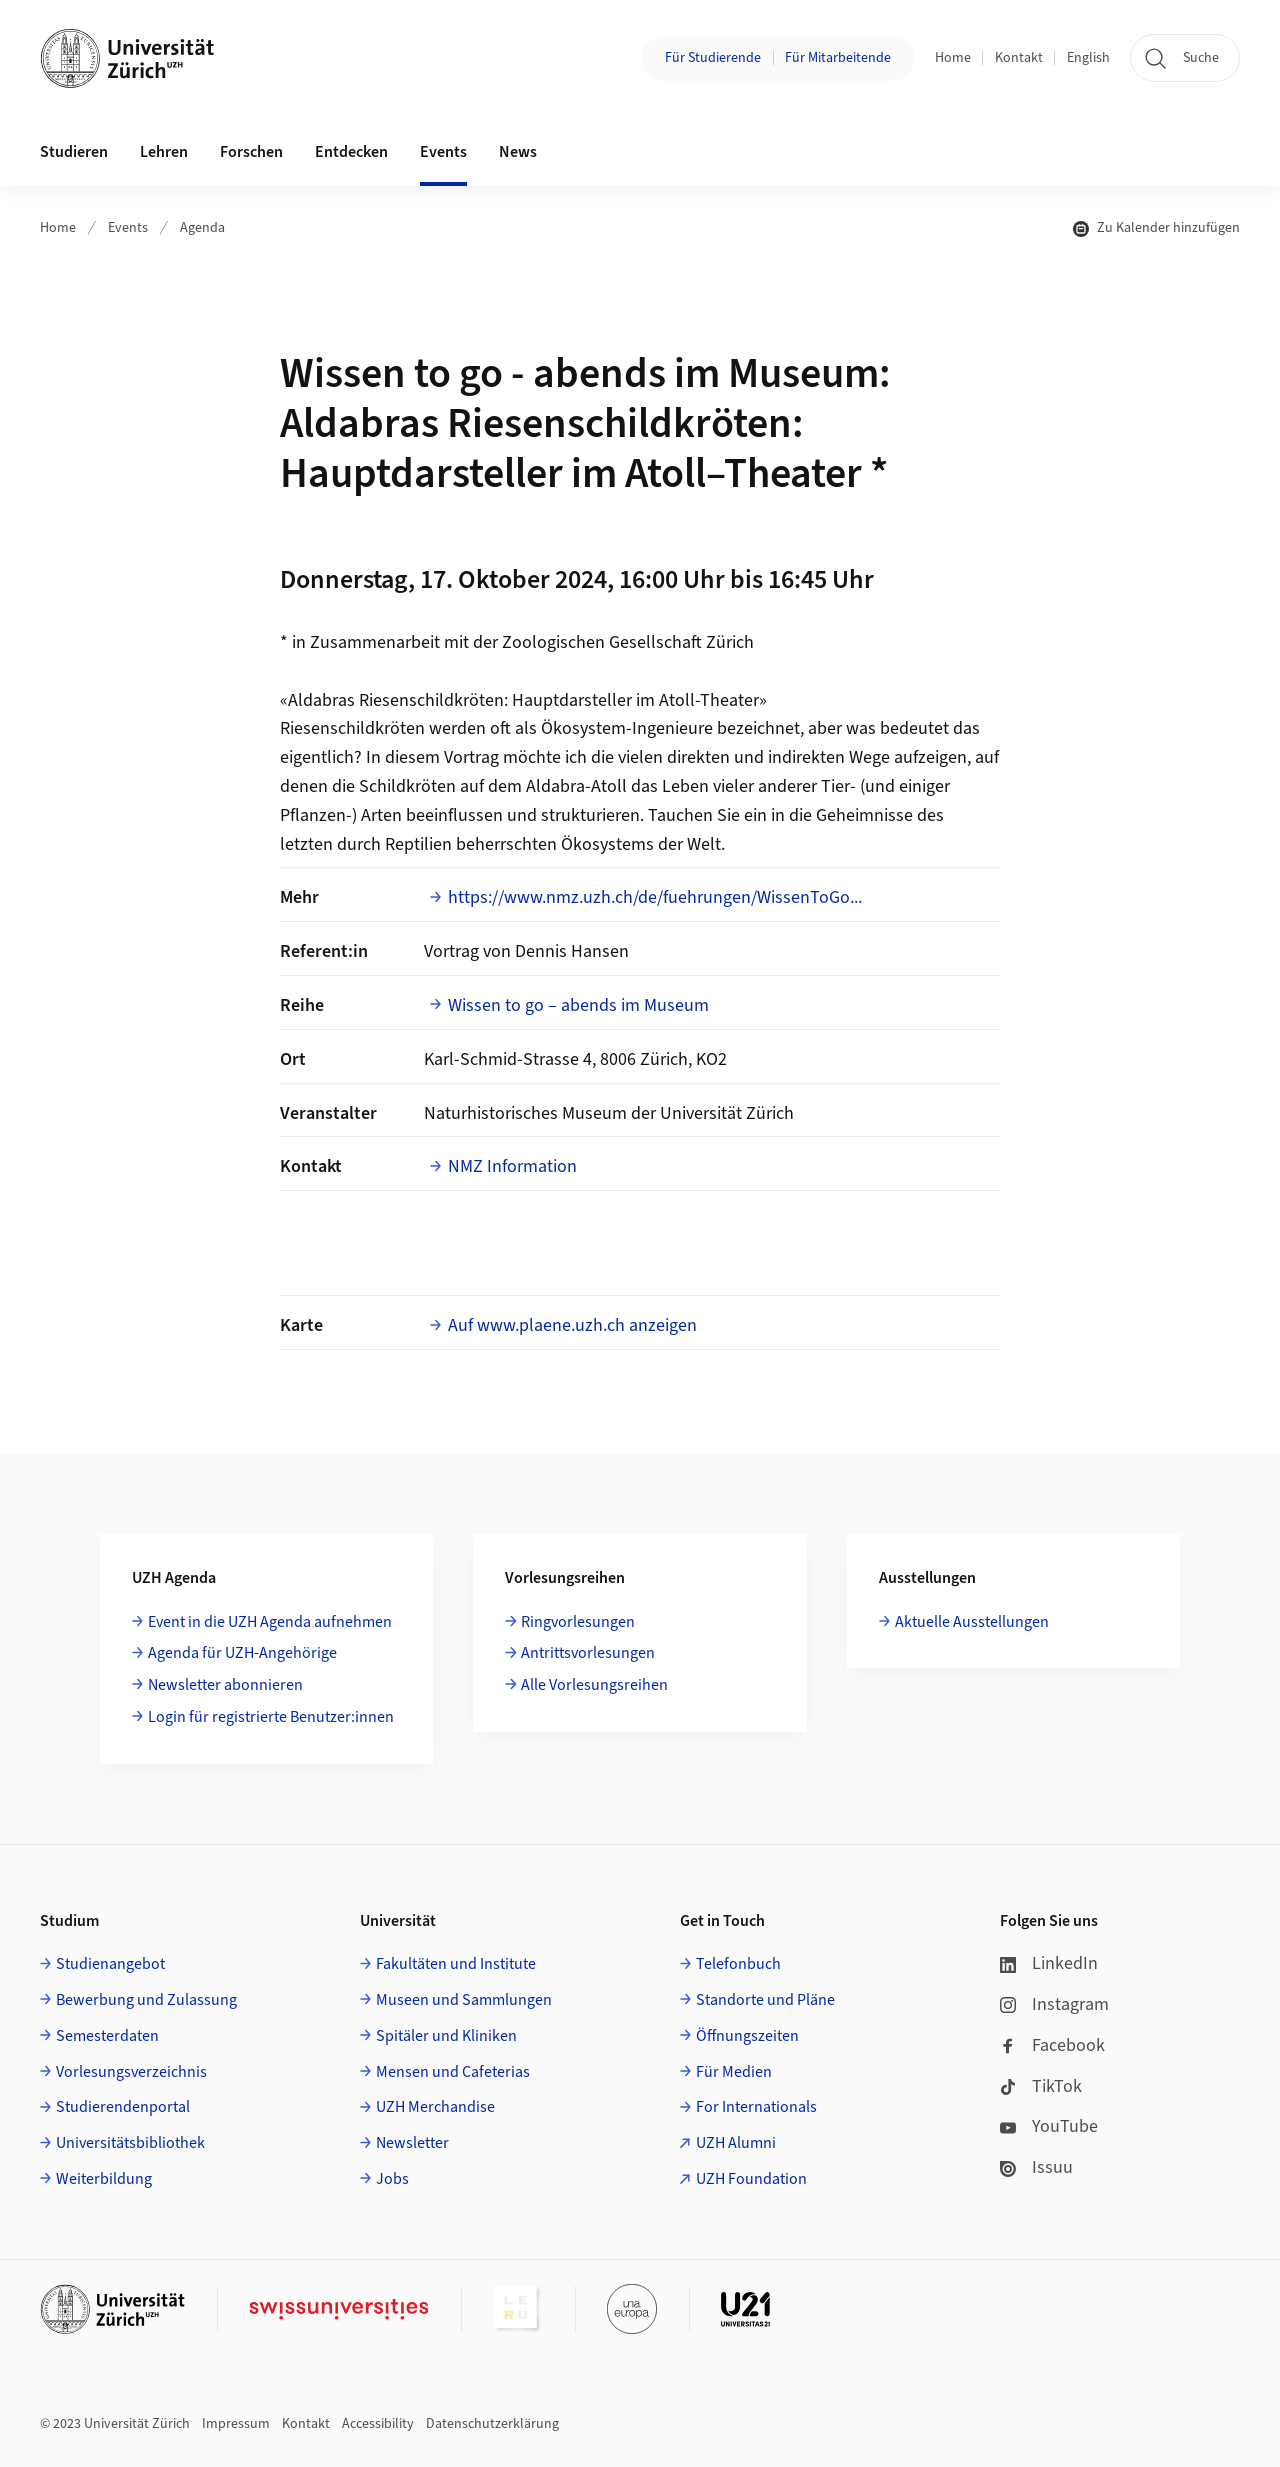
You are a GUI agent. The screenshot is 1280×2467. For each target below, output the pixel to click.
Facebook (1052, 2045)
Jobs (392, 2179)
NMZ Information (512, 1166)
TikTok (1041, 2086)
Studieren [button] (74, 152)
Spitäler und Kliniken (446, 2036)
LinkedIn (1049, 1963)
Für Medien (734, 2072)
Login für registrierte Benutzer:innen (271, 1717)
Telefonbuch (738, 1964)
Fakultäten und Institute (456, 1964)
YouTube (1049, 2126)
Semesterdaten (107, 2036)
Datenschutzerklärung (492, 2424)
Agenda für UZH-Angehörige (242, 1653)
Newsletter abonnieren (225, 1685)
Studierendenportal (123, 2107)
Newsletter (412, 2143)
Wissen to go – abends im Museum (578, 1005)
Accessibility (378, 2424)
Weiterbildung (104, 2179)
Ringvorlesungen (578, 1622)
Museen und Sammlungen (464, 2000)
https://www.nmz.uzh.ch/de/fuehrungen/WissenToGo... (655, 897)
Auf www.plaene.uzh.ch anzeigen (572, 1325)
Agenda (202, 228)
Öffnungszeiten (747, 2036)
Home (953, 58)
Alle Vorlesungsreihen (594, 1685)
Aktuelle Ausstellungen (972, 1622)
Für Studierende (713, 58)
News (518, 152)
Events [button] (443, 152)
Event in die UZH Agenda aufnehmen (270, 1622)
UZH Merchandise (435, 2107)
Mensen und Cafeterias (453, 2072)
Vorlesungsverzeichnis (131, 2072)
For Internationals (756, 2107)
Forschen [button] (251, 152)
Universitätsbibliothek (130, 2143)
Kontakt (1019, 58)
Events (128, 228)
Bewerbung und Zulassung (146, 2000)
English (1088, 58)
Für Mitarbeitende (838, 58)
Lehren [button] (164, 152)
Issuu (1036, 2167)
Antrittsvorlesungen (588, 1653)
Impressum (236, 2424)
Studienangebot (110, 1964)
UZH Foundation (751, 2179)
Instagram (1054, 2004)
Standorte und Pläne (765, 2000)
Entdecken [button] (351, 152)
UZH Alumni (736, 2143)
